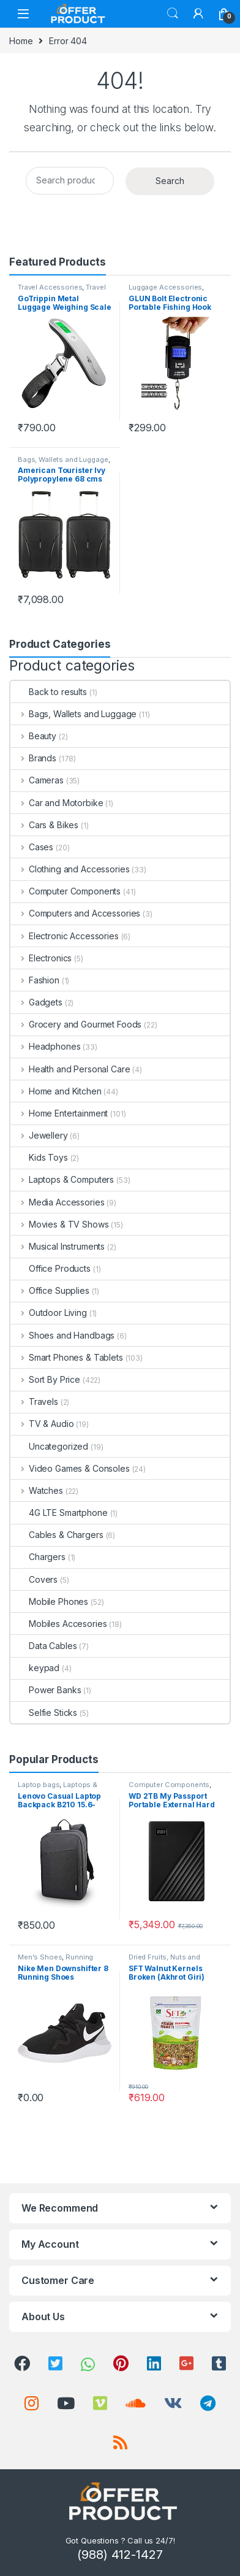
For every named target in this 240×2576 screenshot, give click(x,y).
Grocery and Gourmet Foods (75, 1024)
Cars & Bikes (44, 825)
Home (20, 41)
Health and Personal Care (70, 1069)
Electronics (41, 958)
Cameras (37, 780)
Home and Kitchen (56, 1091)
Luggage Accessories (165, 287)
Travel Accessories (50, 287)
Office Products (50, 1268)
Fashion (34, 980)
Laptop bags (38, 1784)
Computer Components (65, 891)
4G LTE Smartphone (59, 1512)
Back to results (48, 691)
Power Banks (45, 1690)
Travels (34, 1401)
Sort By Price (45, 1379)
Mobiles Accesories (58, 1623)
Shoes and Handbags (62, 1335)
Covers (34, 1579)
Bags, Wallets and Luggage (63, 459)
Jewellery (39, 1135)
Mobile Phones (49, 1601)
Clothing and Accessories (69, 869)
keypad (34, 1668)
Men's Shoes (40, 1957)
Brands (33, 758)
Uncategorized (49, 1446)
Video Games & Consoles (70, 1468)
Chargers (38, 1556)
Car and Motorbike (56, 803)
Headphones (45, 1046)
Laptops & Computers (62, 1179)
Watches (36, 1490)
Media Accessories (57, 1202)
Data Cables (43, 1645)
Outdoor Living (48, 1312)
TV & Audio (41, 1423)
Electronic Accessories (64, 936)
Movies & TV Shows (59, 1224)
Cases (31, 847)
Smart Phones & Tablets (66, 1357)
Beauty (33, 736)
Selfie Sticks (43, 1712)
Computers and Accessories (75, 913)
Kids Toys (39, 1157)
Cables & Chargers (56, 1534)
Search (172, 13)
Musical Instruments (57, 1246)
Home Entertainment (59, 1113)
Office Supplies (49, 1290)
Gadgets (36, 1002)
